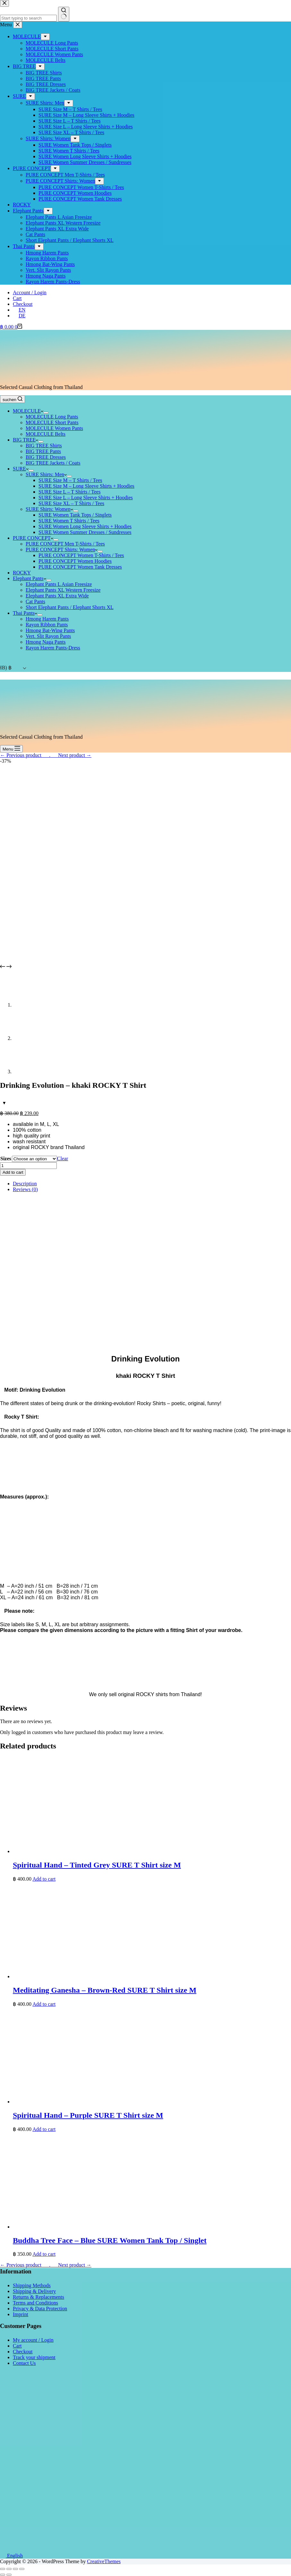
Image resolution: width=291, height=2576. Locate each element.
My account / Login (33, 2340)
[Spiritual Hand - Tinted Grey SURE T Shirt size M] (109, 1851)
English (11, 2555)
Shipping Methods (32, 2285)
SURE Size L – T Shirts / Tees (69, 491)
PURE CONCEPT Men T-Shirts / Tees (65, 543)
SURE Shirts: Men (46, 474)
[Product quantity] (28, 1165)
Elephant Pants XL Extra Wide (57, 595)
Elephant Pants (29, 578)
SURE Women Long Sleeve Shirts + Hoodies (85, 526)
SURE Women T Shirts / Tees (69, 520)
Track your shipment (34, 2357)
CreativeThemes (104, 2561)
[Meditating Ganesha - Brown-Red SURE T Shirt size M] (109, 1976)
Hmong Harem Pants (47, 619)
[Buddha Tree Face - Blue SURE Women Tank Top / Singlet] (109, 2226)
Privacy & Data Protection (40, 2308)
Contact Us (24, 2363)
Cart (17, 298)
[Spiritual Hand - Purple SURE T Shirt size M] (109, 2101)
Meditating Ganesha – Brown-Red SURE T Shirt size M (104, 1990)
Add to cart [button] (44, 1879)
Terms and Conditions (35, 2303)
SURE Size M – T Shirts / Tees (70, 480)
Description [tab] (25, 1183)
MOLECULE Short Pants (52, 422)
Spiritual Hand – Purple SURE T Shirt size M (88, 2115)
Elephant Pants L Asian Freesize (59, 584)
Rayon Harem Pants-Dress (53, 647)
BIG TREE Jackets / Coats (53, 463)
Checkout (22, 304)
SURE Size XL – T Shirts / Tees (71, 503)
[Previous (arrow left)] (2, 2575)
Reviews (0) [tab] (25, 1189)
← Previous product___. (25, 755)
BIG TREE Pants (43, 451)
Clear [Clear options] (62, 1158)
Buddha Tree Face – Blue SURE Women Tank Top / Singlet (110, 2240)
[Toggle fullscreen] (15, 2569)
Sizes (5, 1158)
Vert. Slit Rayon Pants (48, 636)
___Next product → (70, 755)
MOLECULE (28, 411)
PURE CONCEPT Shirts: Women (62, 549)
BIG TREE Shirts (44, 445)
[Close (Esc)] (2, 2569)
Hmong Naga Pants (45, 642)
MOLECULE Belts (45, 434)
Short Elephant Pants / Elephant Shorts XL (70, 607)
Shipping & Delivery (34, 2291)
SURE (21, 468)
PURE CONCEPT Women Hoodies (75, 561)
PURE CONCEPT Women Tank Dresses (80, 567)
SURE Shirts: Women (49, 509)
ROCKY (22, 572)
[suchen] (12, 399)
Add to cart (13, 1172)
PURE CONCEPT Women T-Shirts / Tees (81, 555)
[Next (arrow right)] (9, 2575)
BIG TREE (25, 439)
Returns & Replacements (38, 2297)
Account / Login (30, 292)
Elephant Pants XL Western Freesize (63, 590)
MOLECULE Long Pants (52, 416)
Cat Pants (35, 601)
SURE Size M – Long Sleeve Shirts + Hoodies (86, 486)
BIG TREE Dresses (46, 457)
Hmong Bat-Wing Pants (50, 630)
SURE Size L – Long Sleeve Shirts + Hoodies (86, 497)
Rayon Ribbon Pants (47, 624)
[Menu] (11, 748)
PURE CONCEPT (33, 538)
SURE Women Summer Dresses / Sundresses (85, 532)
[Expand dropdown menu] (45, 413)
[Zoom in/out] (21, 2569)
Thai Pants (25, 613)
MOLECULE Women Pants (54, 428)
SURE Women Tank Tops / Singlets (75, 515)
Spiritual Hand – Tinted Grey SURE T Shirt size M (97, 1865)
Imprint (20, 2314)
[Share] (9, 2569)
